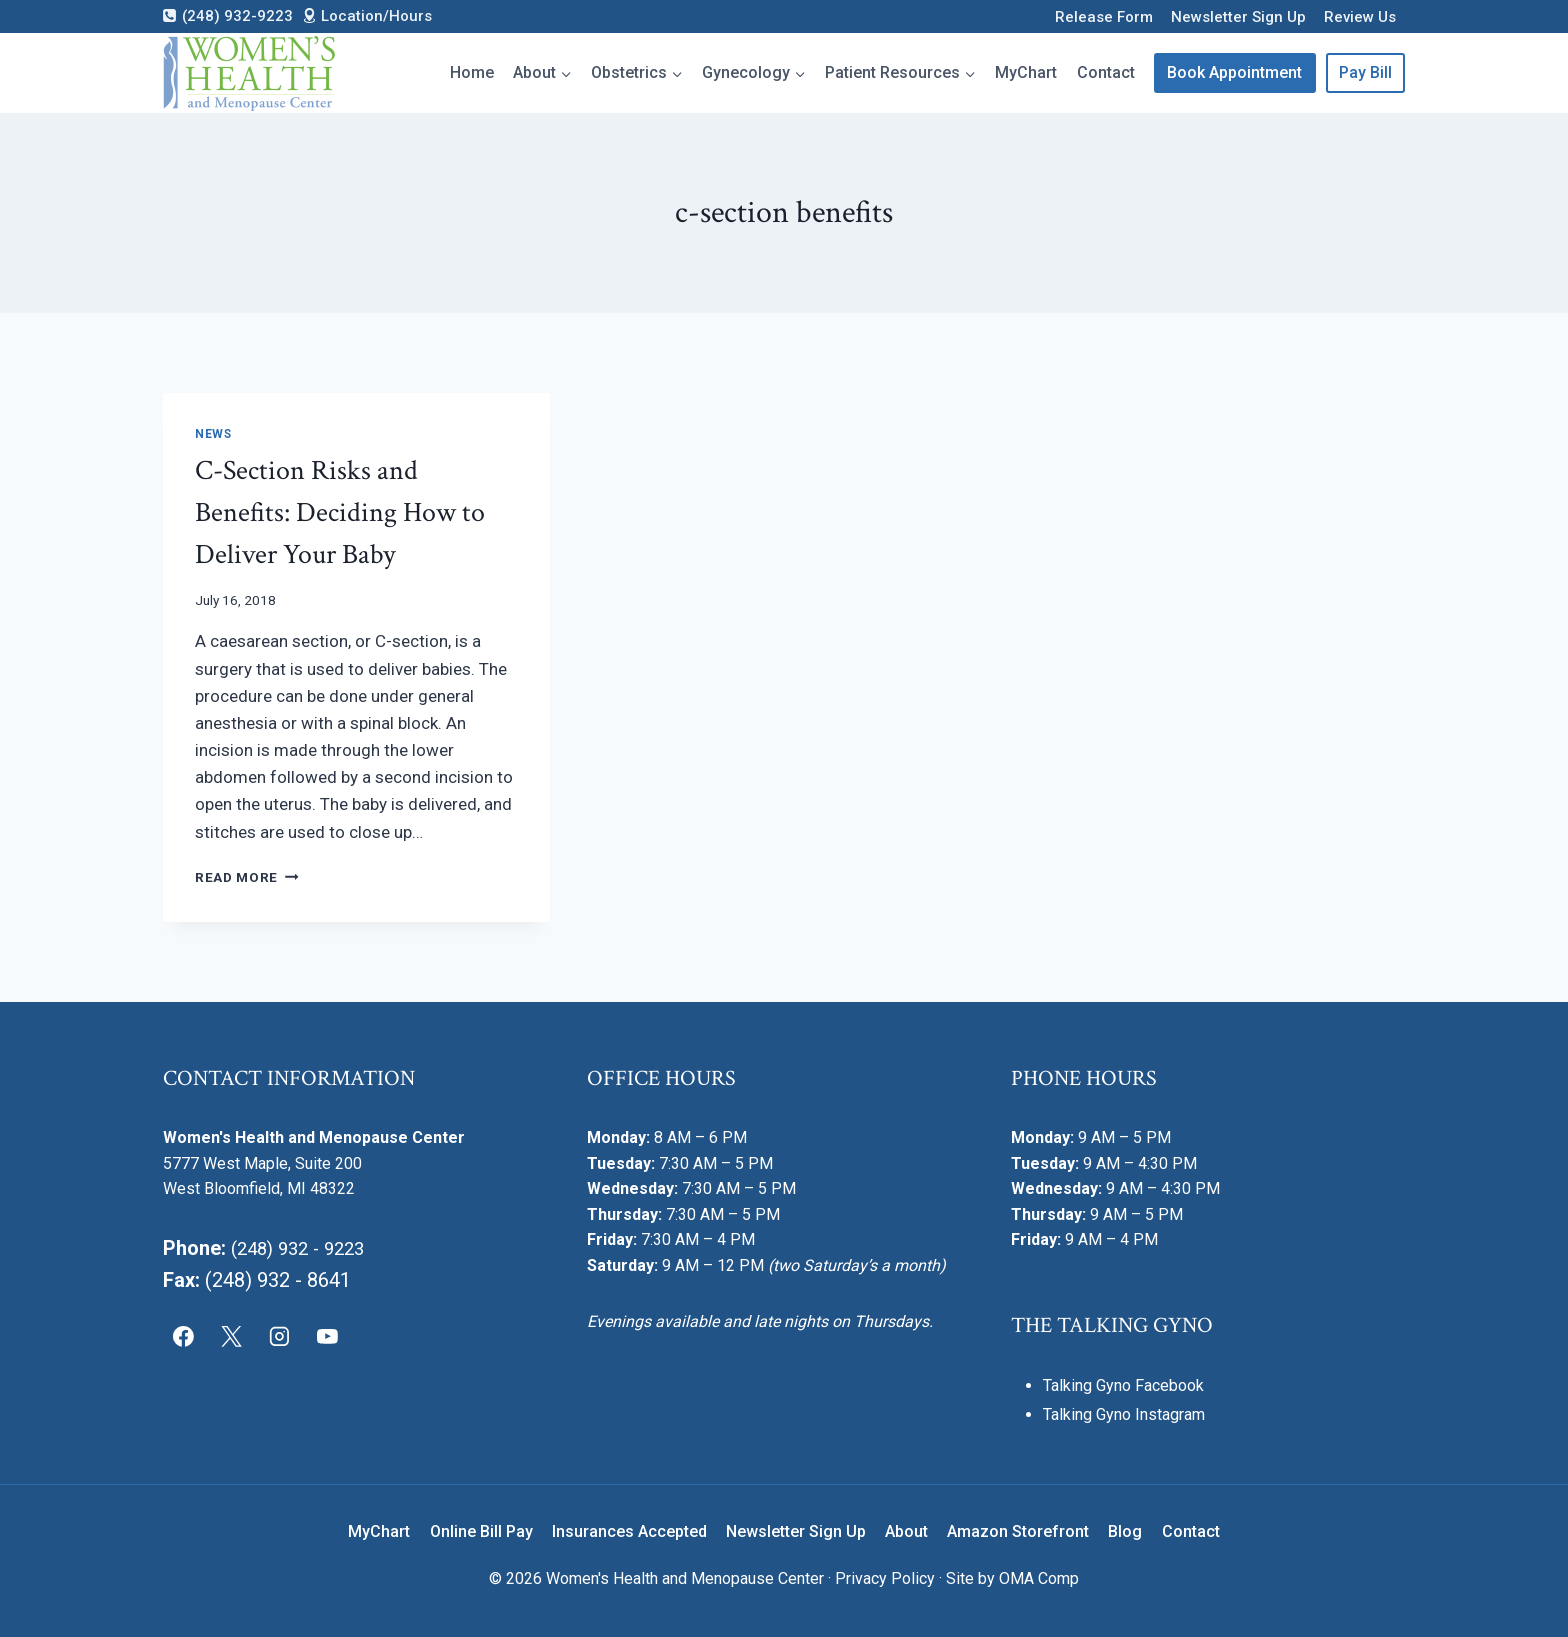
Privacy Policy (885, 1578)
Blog (1125, 1531)
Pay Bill (1365, 72)
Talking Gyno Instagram (1124, 1414)
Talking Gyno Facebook (1123, 1385)
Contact (1106, 72)
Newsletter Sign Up (1238, 17)
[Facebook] (184, 1337)
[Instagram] (280, 1337)
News (213, 434)
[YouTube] (327, 1337)
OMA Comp (1039, 1578)
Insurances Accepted (629, 1531)
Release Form (1104, 17)
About (906, 1531)
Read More (247, 877)
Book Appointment (1234, 72)
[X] (232, 1337)
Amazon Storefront (1018, 1531)
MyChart (1026, 72)
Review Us (1360, 17)
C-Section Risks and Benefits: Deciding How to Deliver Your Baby (340, 512)
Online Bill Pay (481, 1531)
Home (472, 72)
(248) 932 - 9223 (304, 1248)
